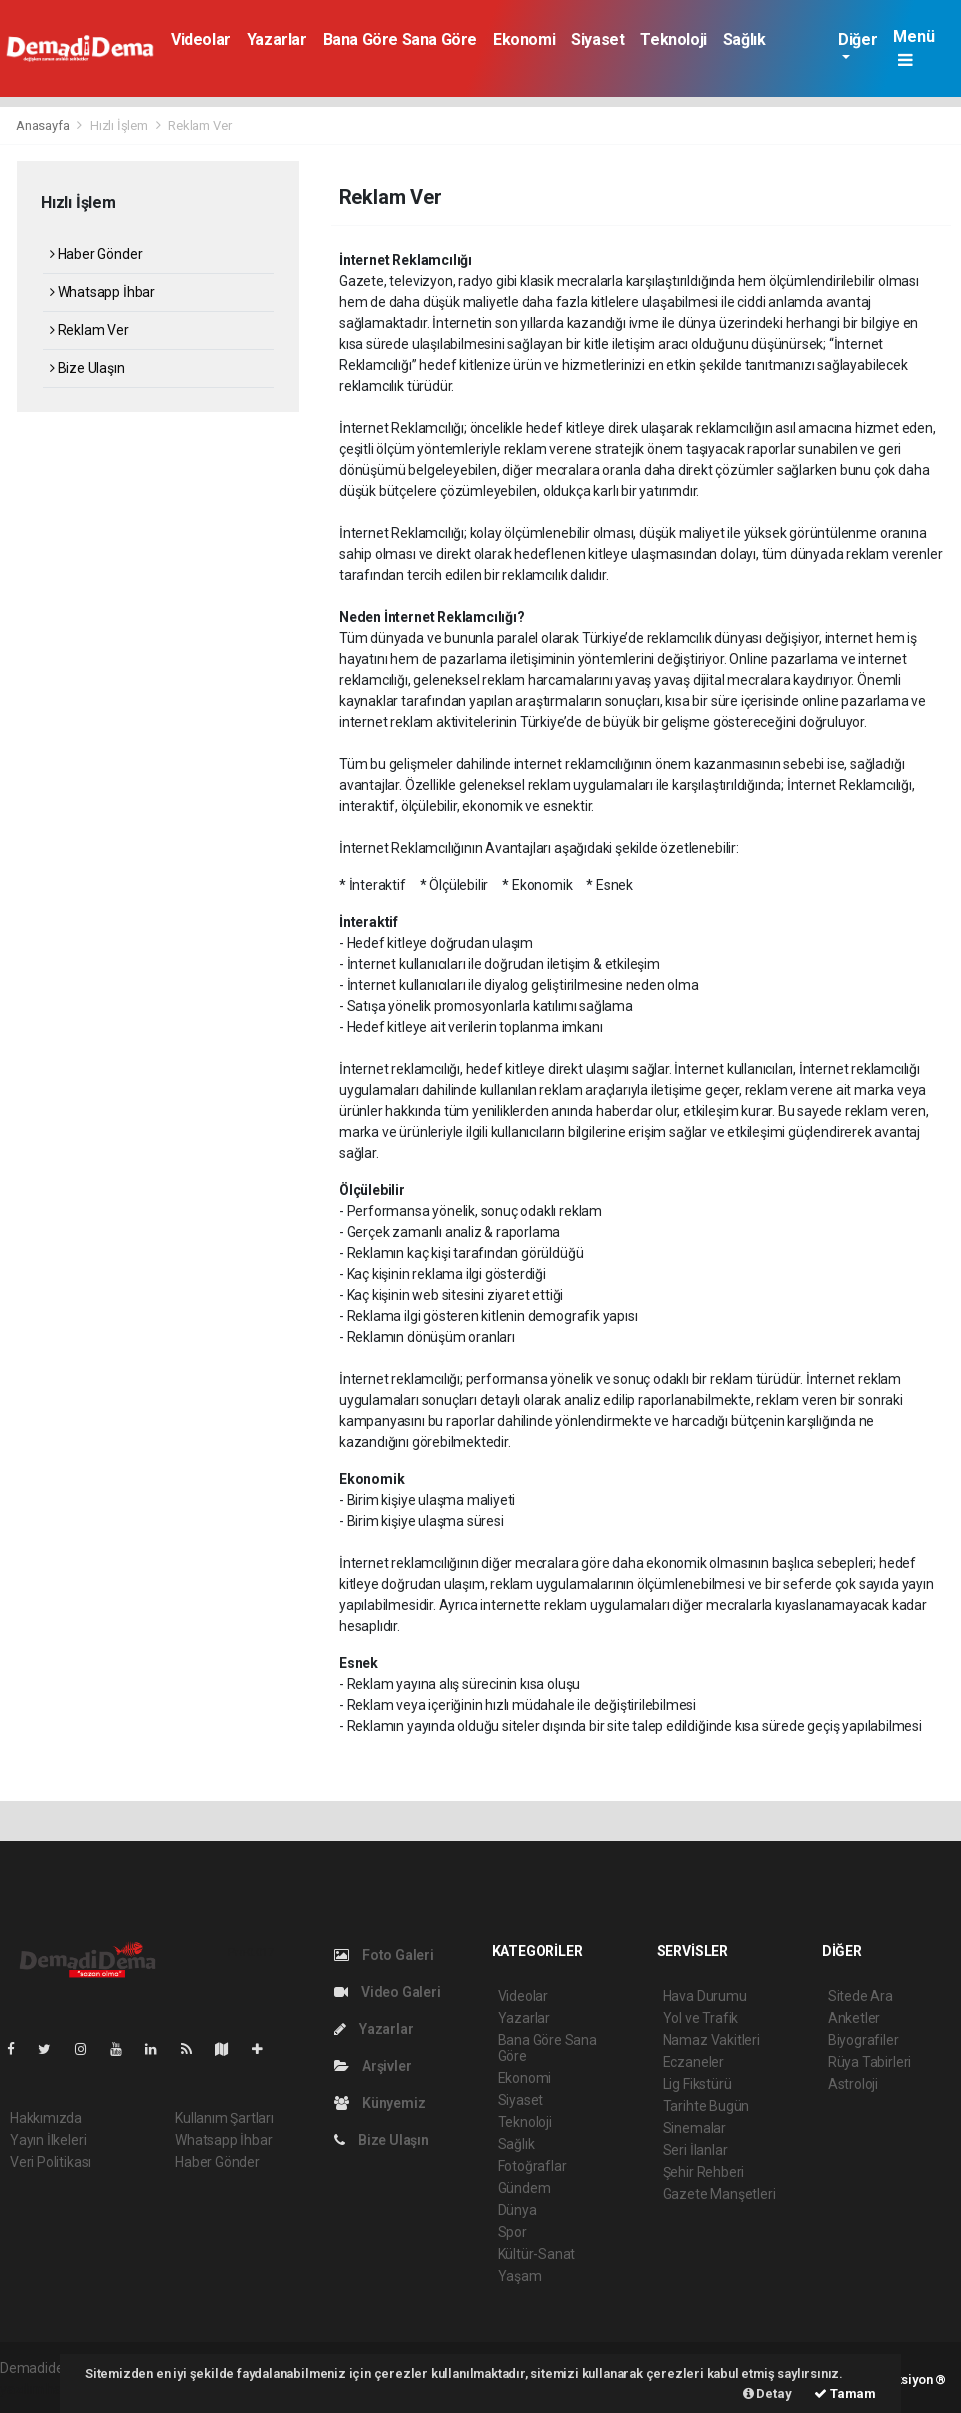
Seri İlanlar (695, 2150)
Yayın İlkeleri (48, 2140)
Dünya (517, 2210)
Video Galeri (387, 1992)
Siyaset (597, 39)
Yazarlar (277, 39)
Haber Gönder (96, 254)
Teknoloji (673, 39)
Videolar (201, 39)
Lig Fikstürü (697, 2084)
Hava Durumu (705, 1996)
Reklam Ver (199, 125)
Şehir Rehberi (704, 2172)
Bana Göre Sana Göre (400, 39)
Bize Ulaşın (87, 368)
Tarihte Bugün (706, 2106)
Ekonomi (524, 39)
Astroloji (853, 2084)
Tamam (845, 2393)
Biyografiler (863, 2040)
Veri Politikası (50, 2162)
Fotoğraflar (532, 2166)
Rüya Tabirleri (869, 2062)
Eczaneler (693, 2062)
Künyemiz (379, 2103)
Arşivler (372, 2066)
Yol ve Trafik (701, 2018)
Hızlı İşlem (119, 125)
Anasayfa (44, 125)
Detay (767, 2393)
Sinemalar (694, 2128)
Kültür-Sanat (537, 2254)
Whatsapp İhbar (102, 292)
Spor (512, 2232)
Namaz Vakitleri (711, 2040)
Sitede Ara (860, 1996)
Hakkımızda (46, 2118)
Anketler (854, 2018)
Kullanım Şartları (224, 2118)
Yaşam (520, 2276)
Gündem (524, 2188)
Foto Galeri (384, 1955)
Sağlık (744, 39)
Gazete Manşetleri (719, 2194)
